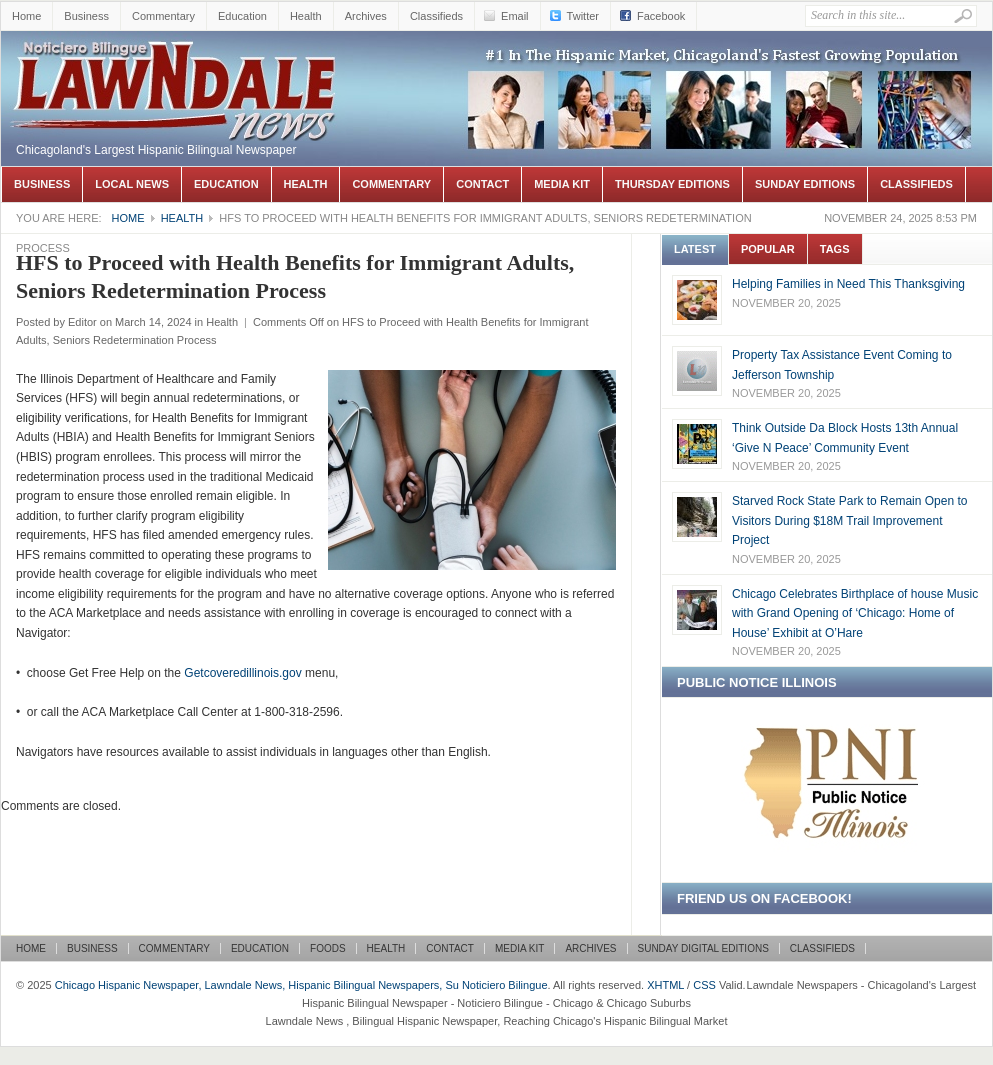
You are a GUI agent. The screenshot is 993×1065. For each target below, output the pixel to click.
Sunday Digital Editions (703, 948)
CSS (704, 985)
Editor (82, 322)
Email (515, 16)
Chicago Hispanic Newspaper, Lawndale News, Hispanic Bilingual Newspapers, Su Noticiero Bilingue (176, 61)
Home (26, 16)
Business (86, 16)
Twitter (583, 16)
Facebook (661, 16)
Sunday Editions (805, 184)
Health (306, 16)
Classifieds (436, 16)
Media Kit (562, 184)
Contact (482, 184)
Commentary (163, 16)
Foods (328, 948)
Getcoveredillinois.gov (242, 673)
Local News (132, 184)
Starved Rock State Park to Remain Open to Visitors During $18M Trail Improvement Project (849, 520)
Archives (366, 16)
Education (242, 16)
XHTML (665, 985)
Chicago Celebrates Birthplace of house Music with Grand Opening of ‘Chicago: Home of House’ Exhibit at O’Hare (855, 613)
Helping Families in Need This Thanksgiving (848, 284)
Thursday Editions (672, 184)
